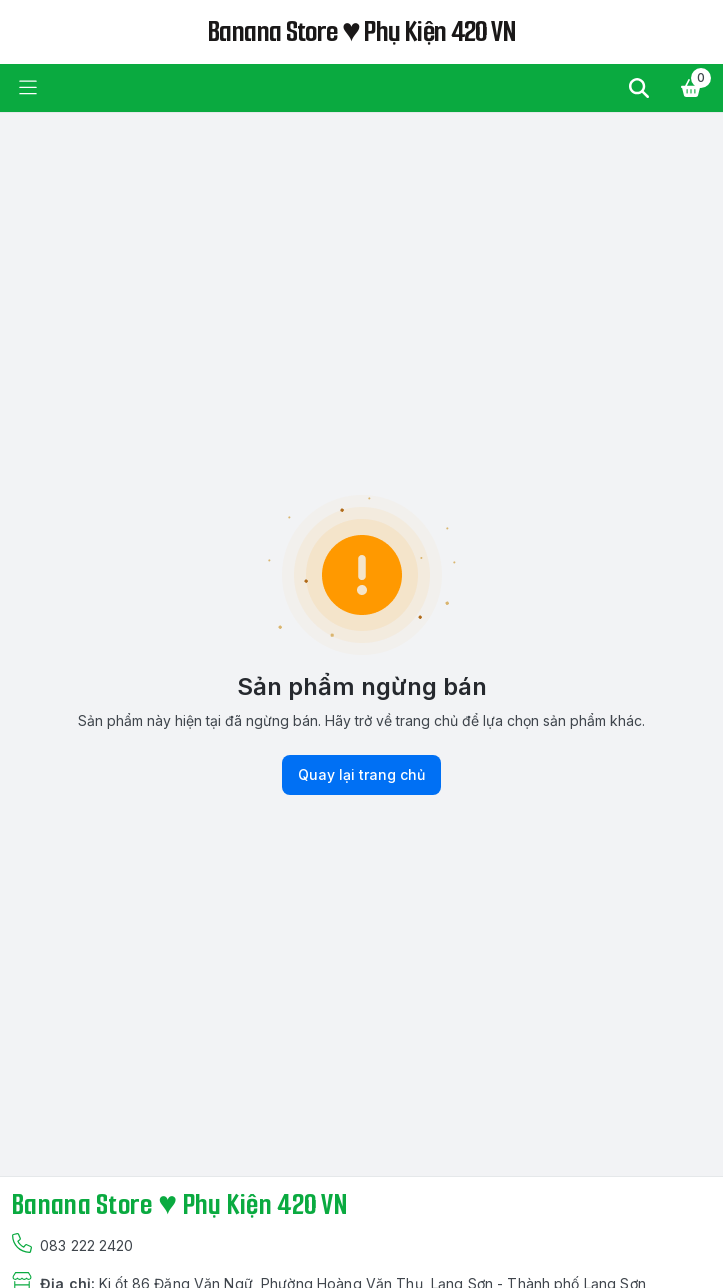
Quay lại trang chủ (361, 775)
